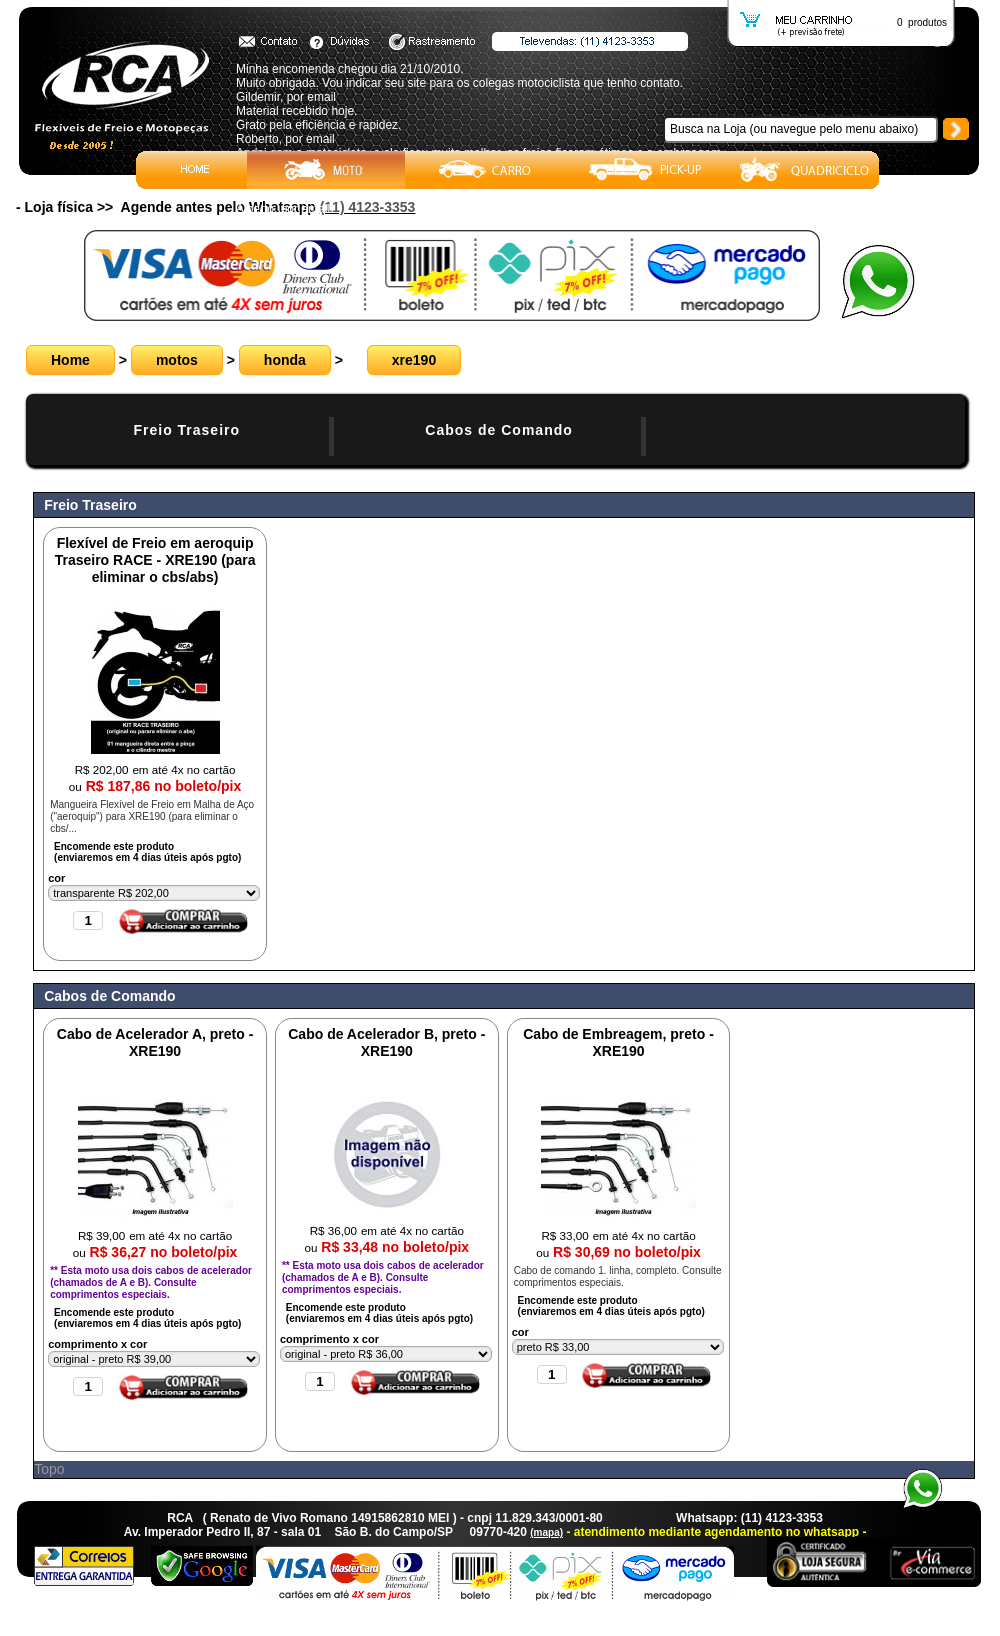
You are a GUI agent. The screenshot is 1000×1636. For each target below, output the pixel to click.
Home (70, 360)
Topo (49, 1469)
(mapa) (546, 1532)
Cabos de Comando (498, 430)
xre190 (414, 360)
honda (285, 360)
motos (177, 360)
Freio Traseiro (186, 430)
